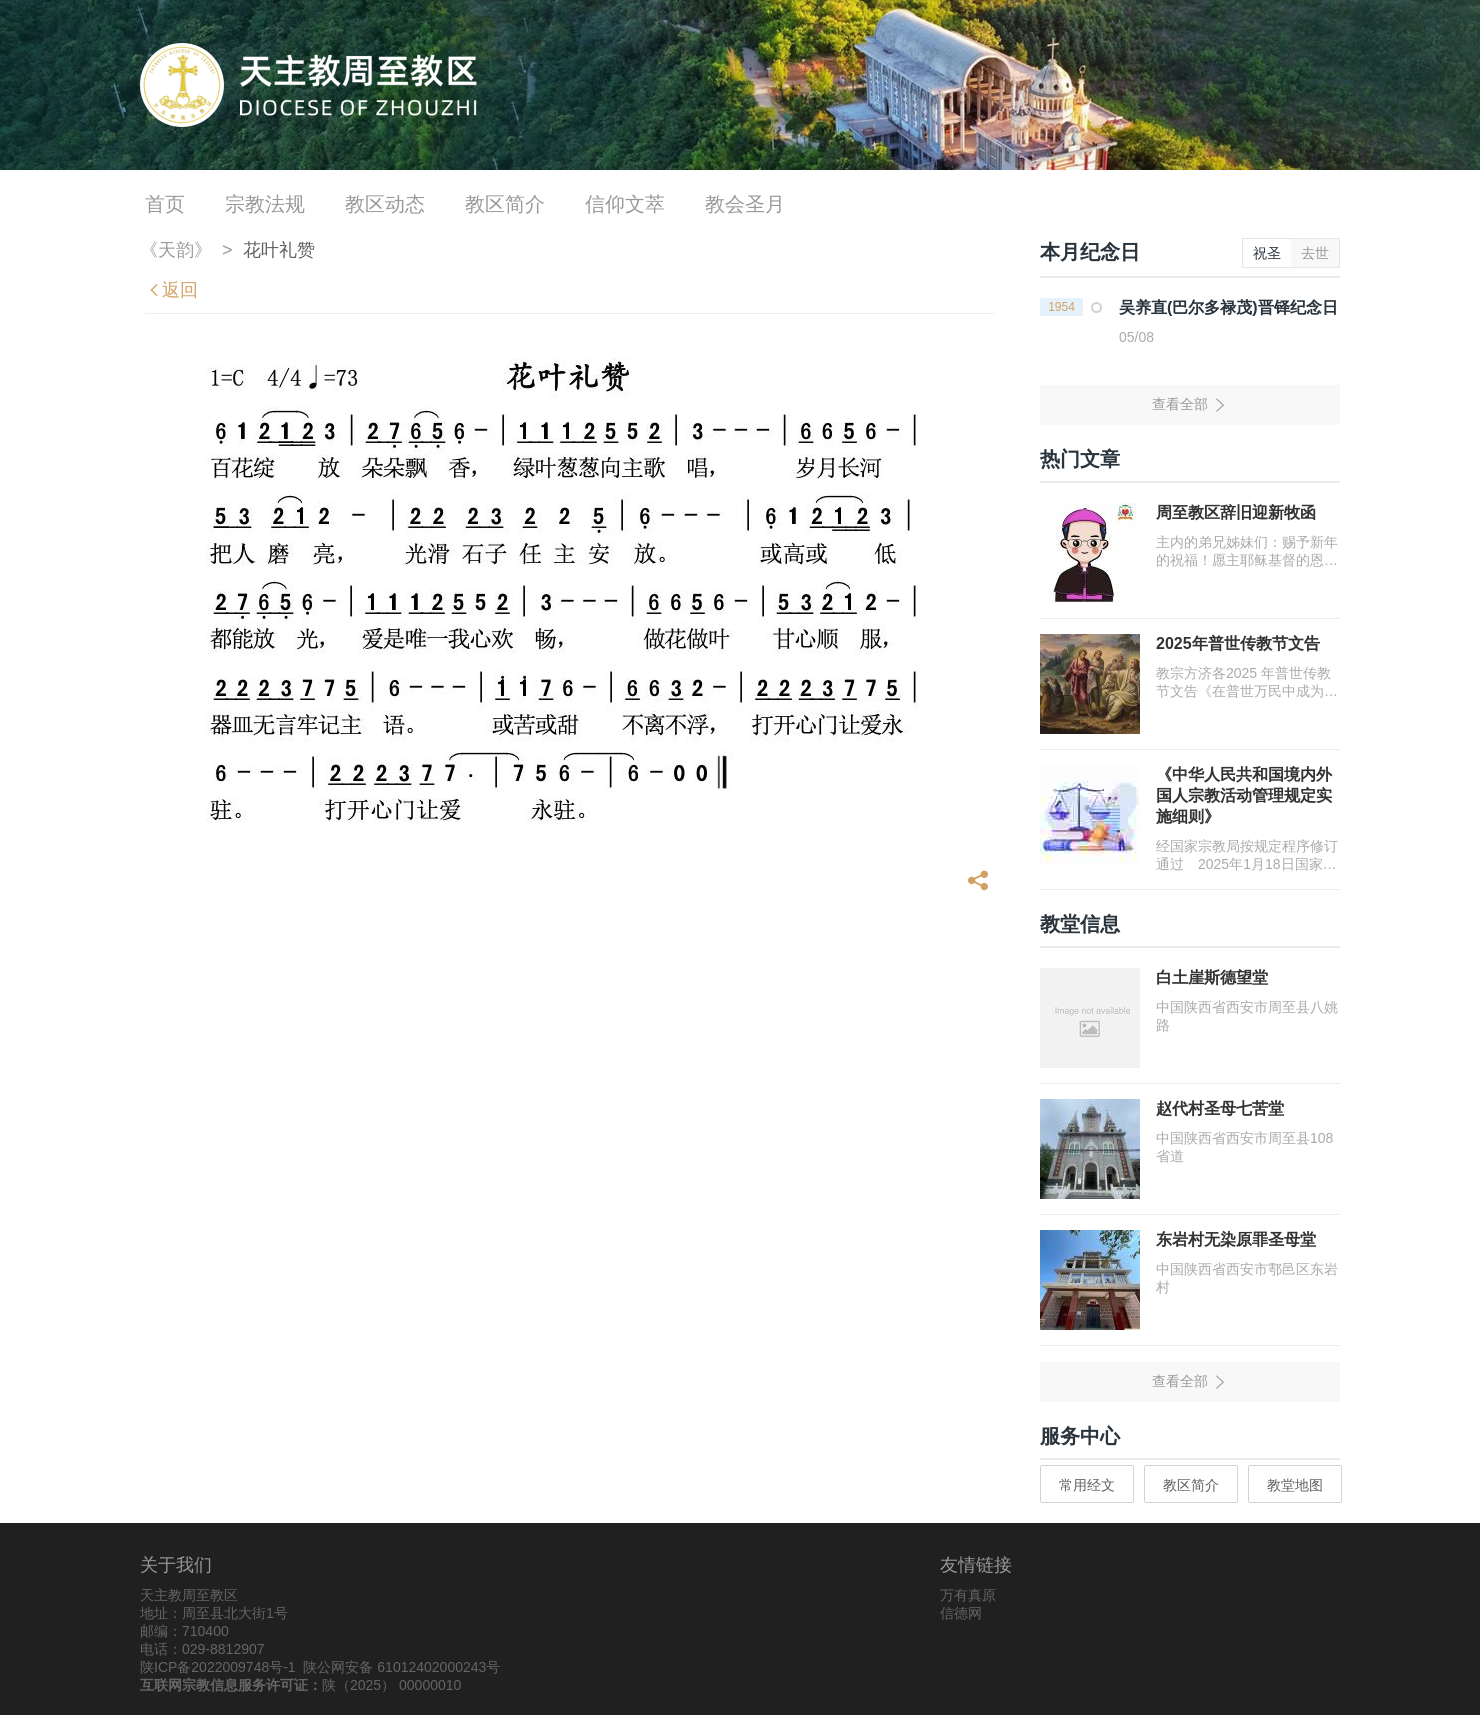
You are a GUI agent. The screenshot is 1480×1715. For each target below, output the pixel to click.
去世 (1315, 253)
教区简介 (505, 204)
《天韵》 (176, 250)
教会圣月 (745, 204)
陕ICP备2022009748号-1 (218, 1667)
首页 (165, 204)
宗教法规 (265, 204)
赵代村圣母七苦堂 (1220, 1108)
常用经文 (1087, 1485)
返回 (172, 290)
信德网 (961, 1613)
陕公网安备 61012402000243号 (401, 1667)
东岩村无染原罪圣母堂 (1236, 1239)
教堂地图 (1295, 1485)
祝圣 (1267, 253)
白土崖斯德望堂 (1212, 977)
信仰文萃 (625, 204)
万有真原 (968, 1595)
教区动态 (385, 204)
